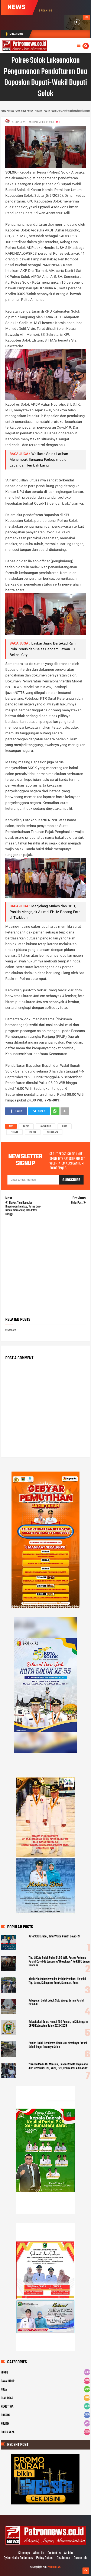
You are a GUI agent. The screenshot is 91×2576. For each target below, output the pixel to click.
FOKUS (26, 1126)
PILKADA (14, 1132)
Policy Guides (44, 2558)
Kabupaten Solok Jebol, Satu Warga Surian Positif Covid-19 (56, 2002)
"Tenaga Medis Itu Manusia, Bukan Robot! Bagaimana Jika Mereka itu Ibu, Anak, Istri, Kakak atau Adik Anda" (58, 2066)
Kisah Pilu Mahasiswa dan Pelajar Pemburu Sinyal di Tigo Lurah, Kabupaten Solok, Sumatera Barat (57, 1981)
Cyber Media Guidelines (18, 2558)
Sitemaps (24, 2553)
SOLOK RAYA (52, 1132)
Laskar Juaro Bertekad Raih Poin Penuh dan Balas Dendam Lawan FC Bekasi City (42, 649)
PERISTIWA (7, 2406)
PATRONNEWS (54, 2567)
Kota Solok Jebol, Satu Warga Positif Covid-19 (54, 1936)
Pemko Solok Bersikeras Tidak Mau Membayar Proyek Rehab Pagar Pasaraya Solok (58, 2045)
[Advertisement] (45, 1268)
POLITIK (32, 1132)
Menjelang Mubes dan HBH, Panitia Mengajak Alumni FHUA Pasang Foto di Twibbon (45, 912)
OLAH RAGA (7, 2398)
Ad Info (68, 2553)
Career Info (80, 2558)
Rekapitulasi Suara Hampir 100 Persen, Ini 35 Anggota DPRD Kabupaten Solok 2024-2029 (58, 2024)
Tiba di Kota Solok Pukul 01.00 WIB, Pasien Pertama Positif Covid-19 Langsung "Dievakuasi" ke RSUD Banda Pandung (59, 1961)
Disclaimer (63, 2558)
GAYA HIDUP (45, 1126)
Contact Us (54, 2553)
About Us (38, 2553)
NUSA (64, 1126)
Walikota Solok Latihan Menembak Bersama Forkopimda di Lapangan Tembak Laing (39, 459)
